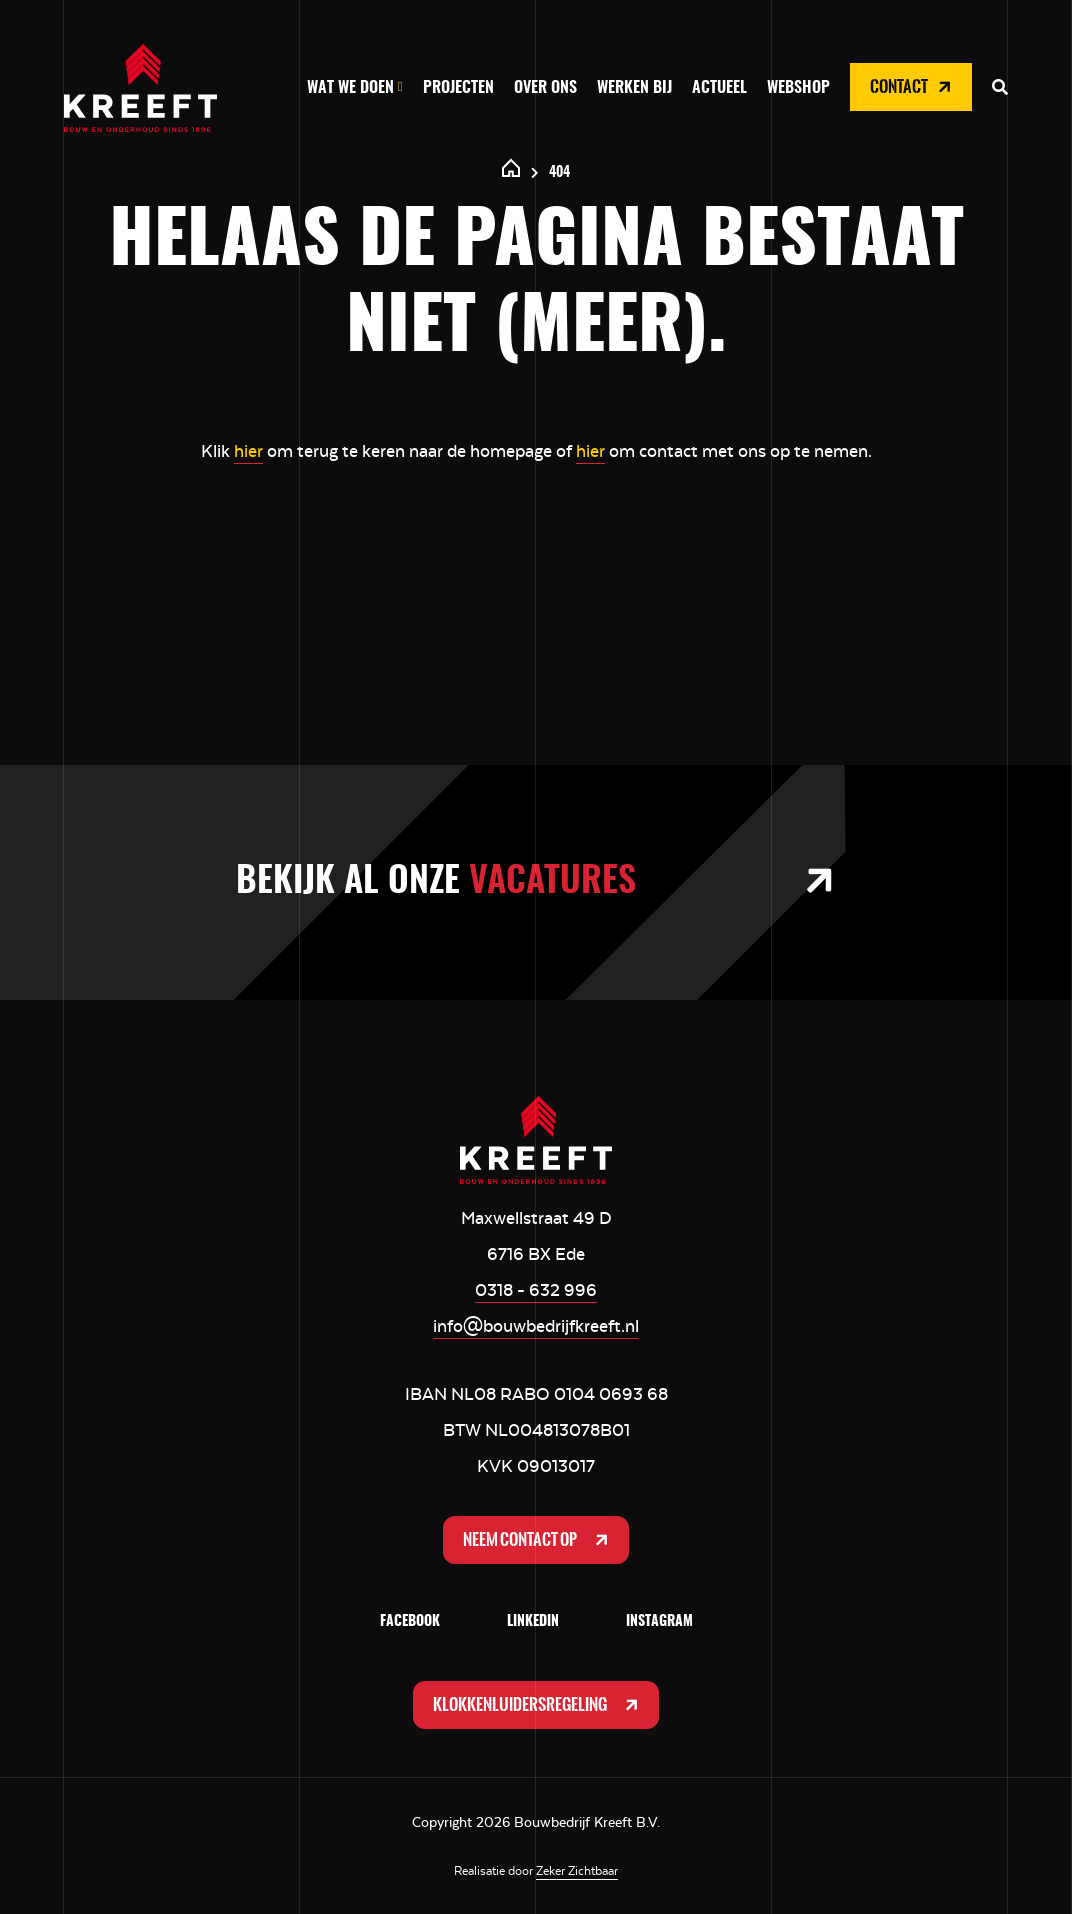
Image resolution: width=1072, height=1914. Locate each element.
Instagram (659, 1622)
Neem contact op (538, 1540)
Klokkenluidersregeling (538, 1705)
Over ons (545, 88)
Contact (913, 87)
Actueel (719, 88)
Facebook (410, 1622)
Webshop (798, 88)
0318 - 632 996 (536, 1290)
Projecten (458, 88)
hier (248, 451)
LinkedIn (533, 1622)
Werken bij (634, 88)
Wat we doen (350, 88)
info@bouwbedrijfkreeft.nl (536, 1326)
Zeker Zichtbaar (577, 1871)
